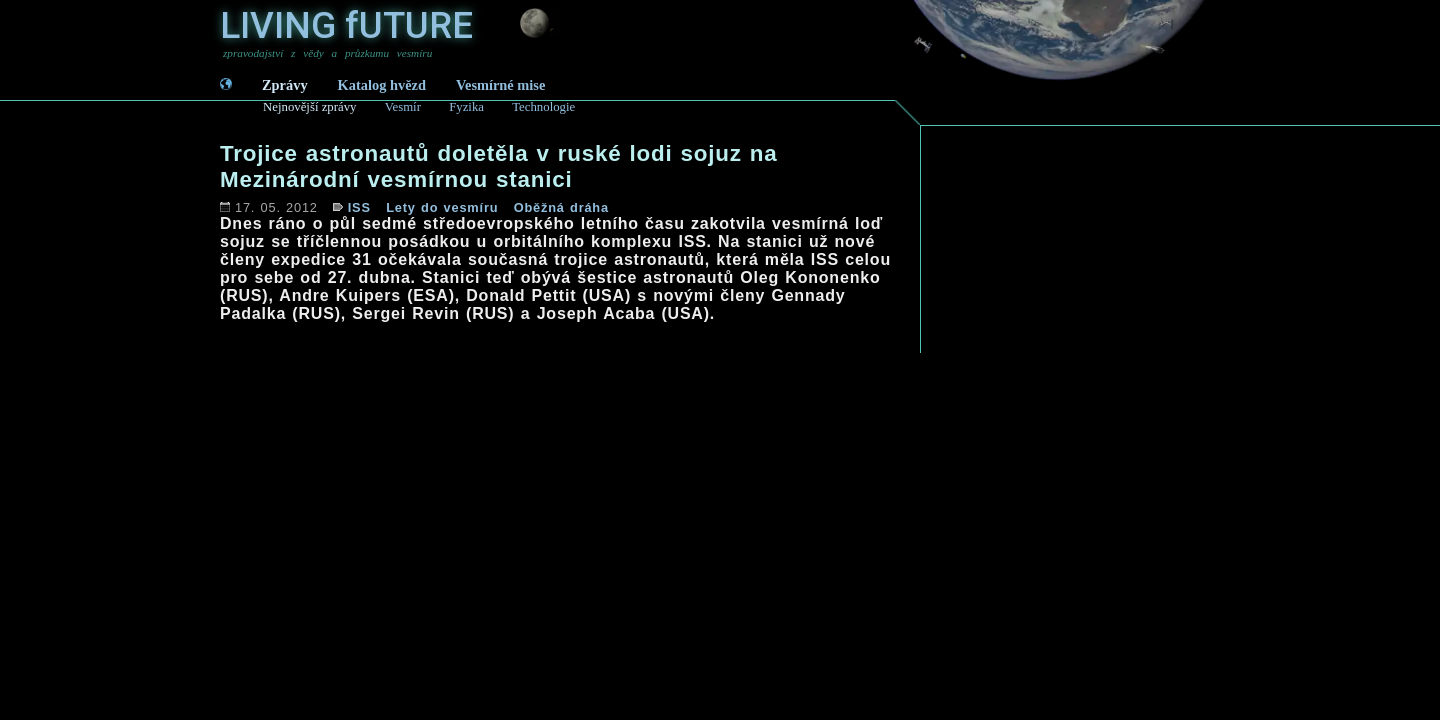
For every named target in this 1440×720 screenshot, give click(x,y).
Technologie (543, 107)
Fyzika (466, 107)
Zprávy (285, 85)
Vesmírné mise (500, 85)
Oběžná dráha (561, 207)
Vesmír (403, 107)
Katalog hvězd (382, 85)
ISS (359, 207)
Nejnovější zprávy (309, 107)
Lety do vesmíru (442, 207)
